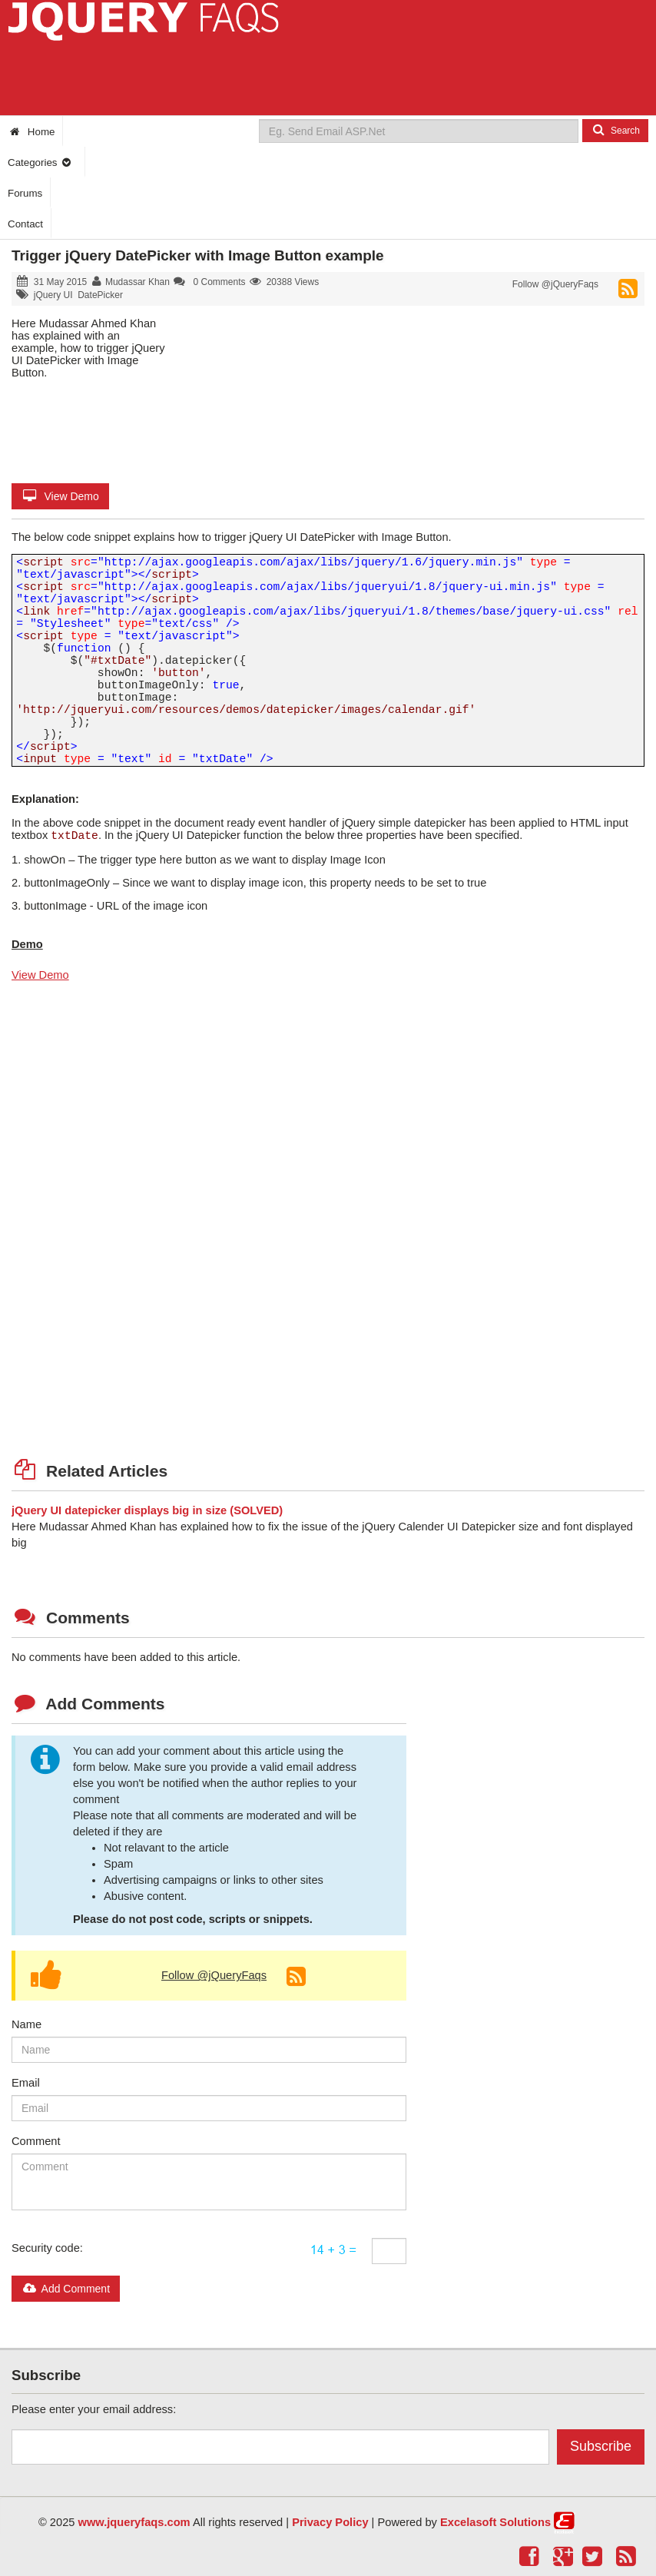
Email (26, 2083)
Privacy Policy (330, 2522)
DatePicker (100, 295)
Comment (36, 2141)
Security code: (47, 2248)
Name (26, 2024)
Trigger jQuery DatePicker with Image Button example (198, 255)
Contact (25, 224)
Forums (25, 193)
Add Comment (66, 2289)
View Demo (60, 496)
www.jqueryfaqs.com (134, 2522)
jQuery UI (53, 295)
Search (615, 130)
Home (31, 132)
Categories (40, 162)
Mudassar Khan (137, 282)
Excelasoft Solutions (495, 2522)
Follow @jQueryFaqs (555, 284)
